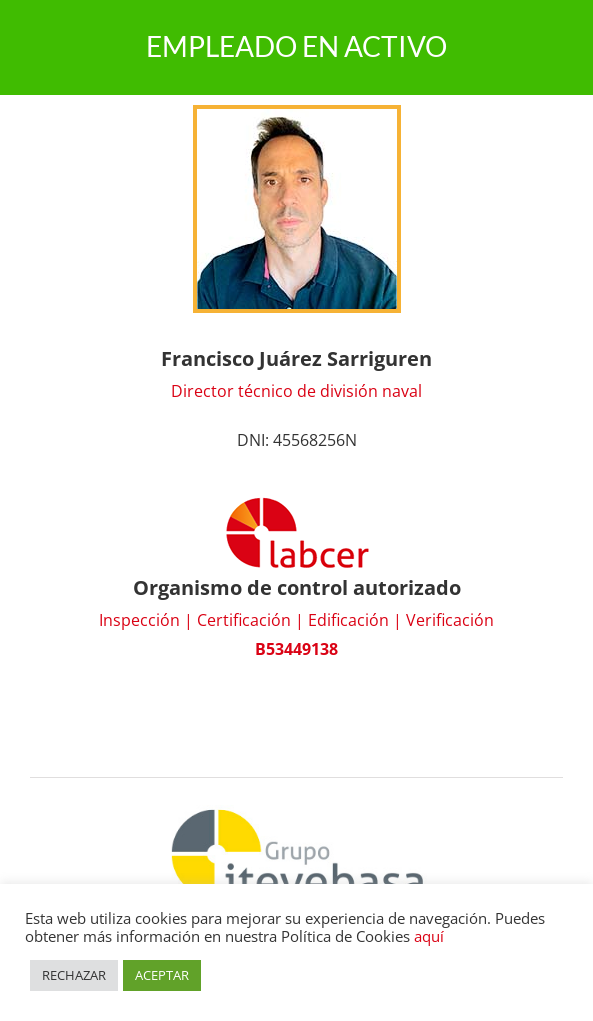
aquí (429, 936)
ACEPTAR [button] (162, 975)
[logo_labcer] (297, 503)
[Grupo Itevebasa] (297, 807)
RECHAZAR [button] (74, 975)
